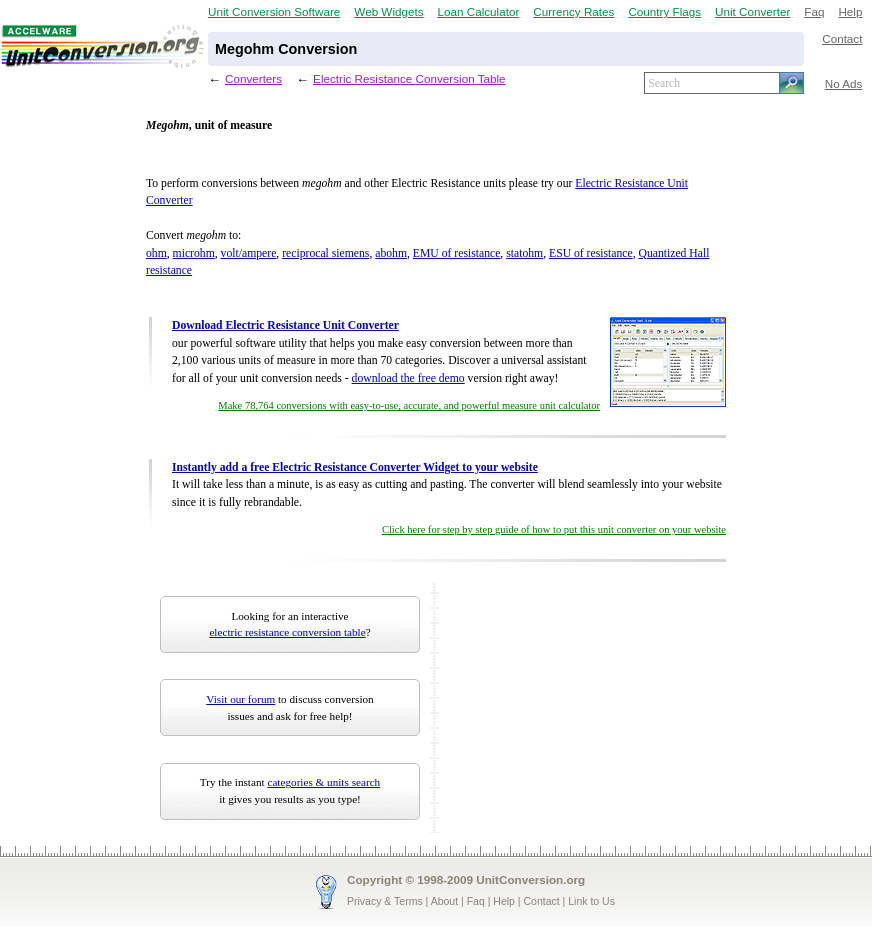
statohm (524, 253)
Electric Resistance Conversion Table (409, 78)
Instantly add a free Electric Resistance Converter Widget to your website (355, 467)
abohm (391, 253)
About (444, 901)
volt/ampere (249, 253)
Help (850, 11)
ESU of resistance (591, 253)
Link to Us (591, 901)
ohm (156, 253)
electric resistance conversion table (287, 632)
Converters (253, 78)
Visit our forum (240, 699)
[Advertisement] (569, 708)
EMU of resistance (457, 253)
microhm (194, 253)
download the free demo (408, 378)
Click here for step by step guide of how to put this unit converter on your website (554, 529)
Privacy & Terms (385, 901)
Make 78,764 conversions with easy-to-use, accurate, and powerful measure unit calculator (409, 405)
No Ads (844, 83)
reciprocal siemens (325, 253)
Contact (842, 38)
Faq (814, 11)
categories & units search (323, 782)
